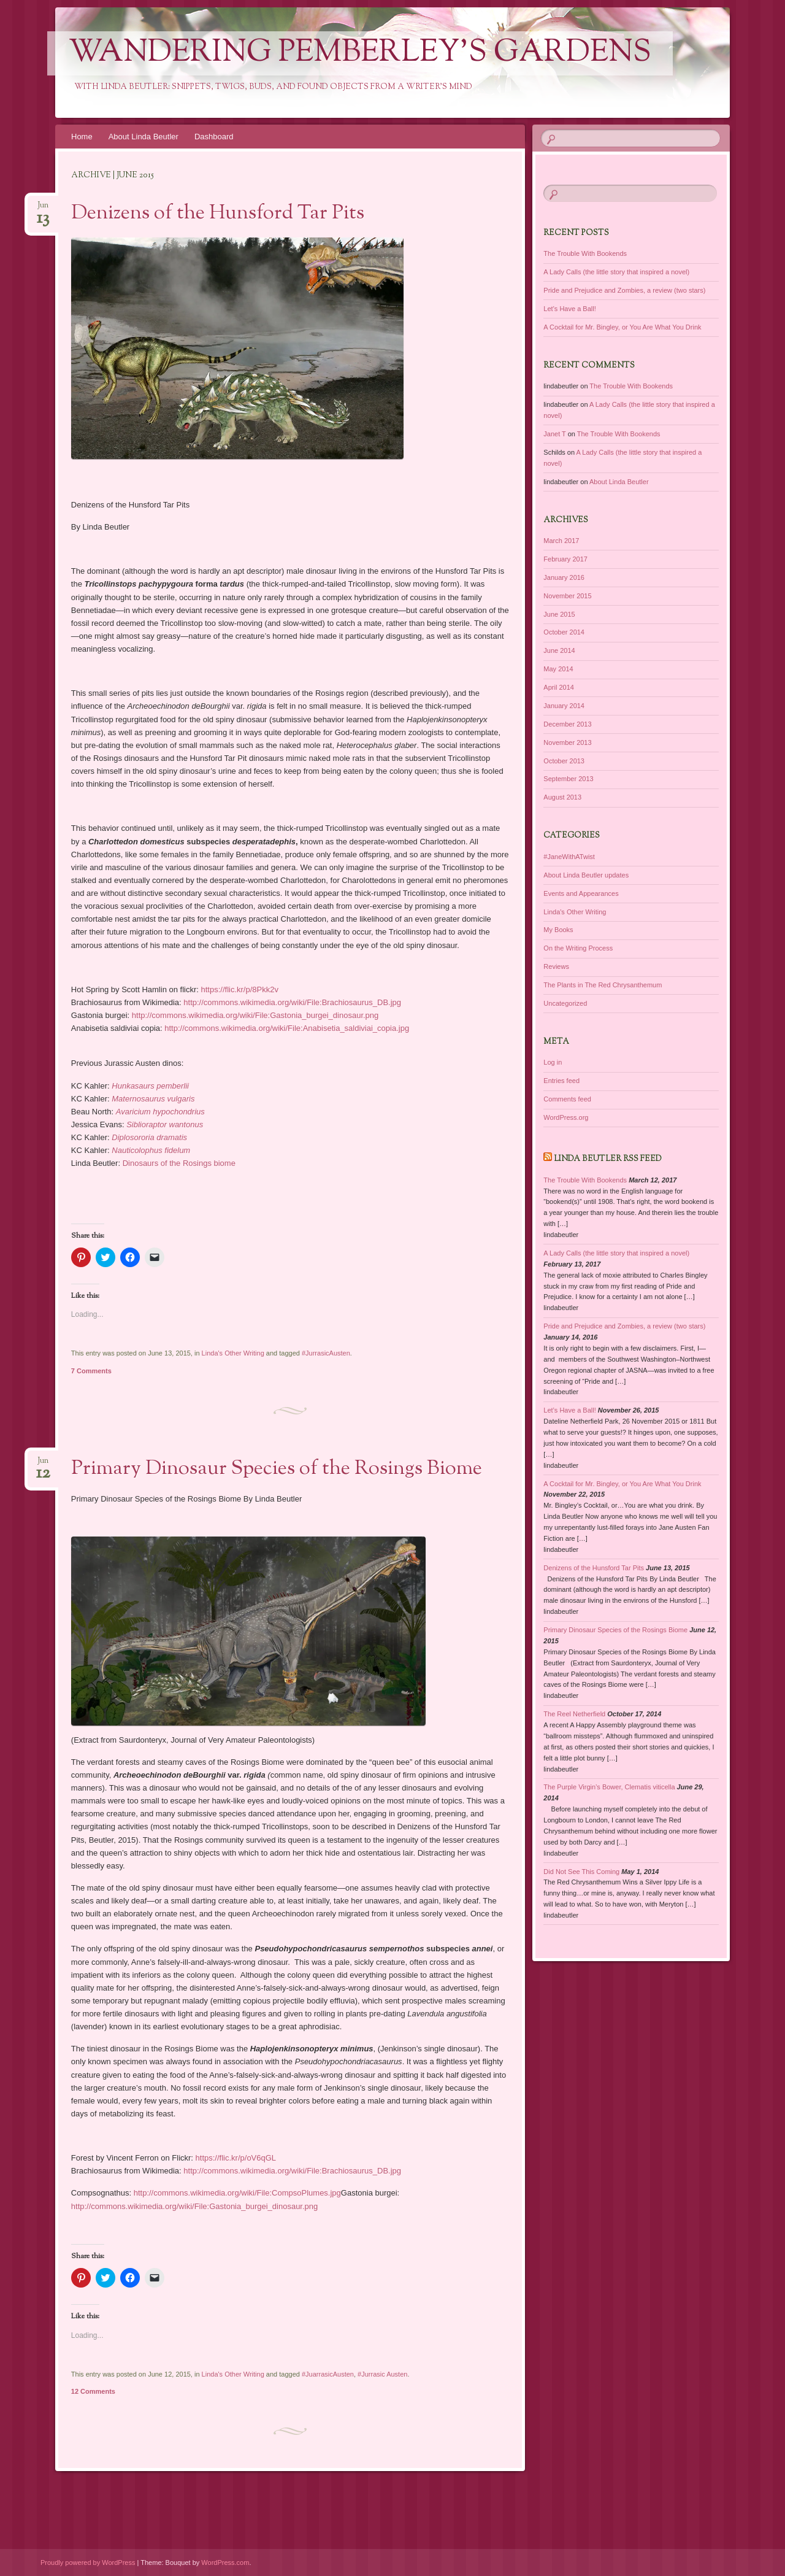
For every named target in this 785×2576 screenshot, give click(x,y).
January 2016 (563, 577)
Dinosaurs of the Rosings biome (179, 1163)
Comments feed (567, 1099)
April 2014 (558, 687)
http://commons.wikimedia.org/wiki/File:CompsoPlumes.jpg (237, 2192)
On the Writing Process (578, 948)
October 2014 (563, 632)
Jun (43, 209)
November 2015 (567, 596)
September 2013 (568, 778)
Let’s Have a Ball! (569, 308)
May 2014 (558, 669)
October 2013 (563, 761)
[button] (237, 348)
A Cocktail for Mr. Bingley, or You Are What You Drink (622, 327)
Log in (552, 1062)
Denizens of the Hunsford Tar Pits (217, 213)
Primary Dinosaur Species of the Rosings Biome (276, 1469)
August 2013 (562, 797)
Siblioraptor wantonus (164, 1124)
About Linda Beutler (143, 136)
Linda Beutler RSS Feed (608, 1159)
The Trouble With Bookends (585, 253)
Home (82, 136)
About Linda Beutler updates (586, 875)
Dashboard (214, 136)
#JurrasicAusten (326, 1353)
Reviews (556, 966)
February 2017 (565, 559)
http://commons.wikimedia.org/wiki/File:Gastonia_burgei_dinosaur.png (255, 1015)
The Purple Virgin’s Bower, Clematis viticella (609, 1787)
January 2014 (563, 705)
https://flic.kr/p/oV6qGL (236, 2157)
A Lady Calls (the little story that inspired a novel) (616, 272)
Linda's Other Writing (233, 1353)
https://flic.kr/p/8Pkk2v (239, 989)
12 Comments (93, 2391)
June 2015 (559, 614)
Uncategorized (565, 1003)
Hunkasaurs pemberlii (150, 1085)
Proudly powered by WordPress (87, 2562)
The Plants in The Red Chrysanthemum (602, 985)
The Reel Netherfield (574, 1714)
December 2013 (567, 724)
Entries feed (561, 1080)
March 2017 (561, 540)
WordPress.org (565, 1117)
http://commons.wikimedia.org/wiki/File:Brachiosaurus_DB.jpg (292, 1002)
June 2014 (559, 650)
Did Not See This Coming (581, 1871)
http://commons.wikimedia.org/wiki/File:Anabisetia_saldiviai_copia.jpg (286, 1028)
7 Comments (91, 1371)
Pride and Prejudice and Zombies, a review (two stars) (624, 290)
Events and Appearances (580, 893)
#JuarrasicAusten (328, 2374)
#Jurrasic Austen (382, 2374)
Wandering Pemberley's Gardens (360, 53)
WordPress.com (225, 2562)
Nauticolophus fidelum (151, 1150)
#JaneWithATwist (569, 856)
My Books (558, 929)
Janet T (554, 434)
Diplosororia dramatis (149, 1137)
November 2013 (567, 742)
